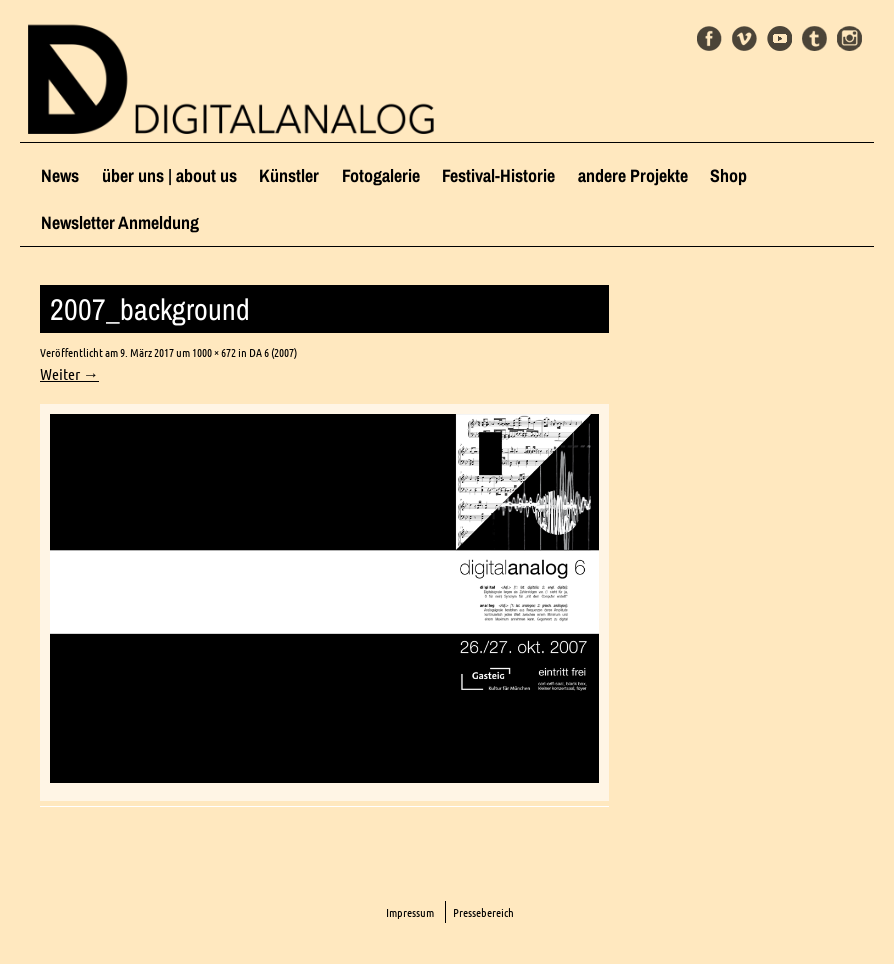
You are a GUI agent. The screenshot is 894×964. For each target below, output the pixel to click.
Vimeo (744, 38)
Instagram (849, 38)
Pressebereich (483, 912)
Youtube (779, 38)
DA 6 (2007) (273, 352)
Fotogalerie (381, 175)
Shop (728, 175)
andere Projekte (633, 175)
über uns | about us (169, 175)
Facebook (709, 38)
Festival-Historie (498, 175)
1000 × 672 (214, 352)
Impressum (410, 912)
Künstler (289, 175)
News (60, 175)
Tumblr (814, 38)
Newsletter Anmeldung (120, 222)
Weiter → (69, 374)
